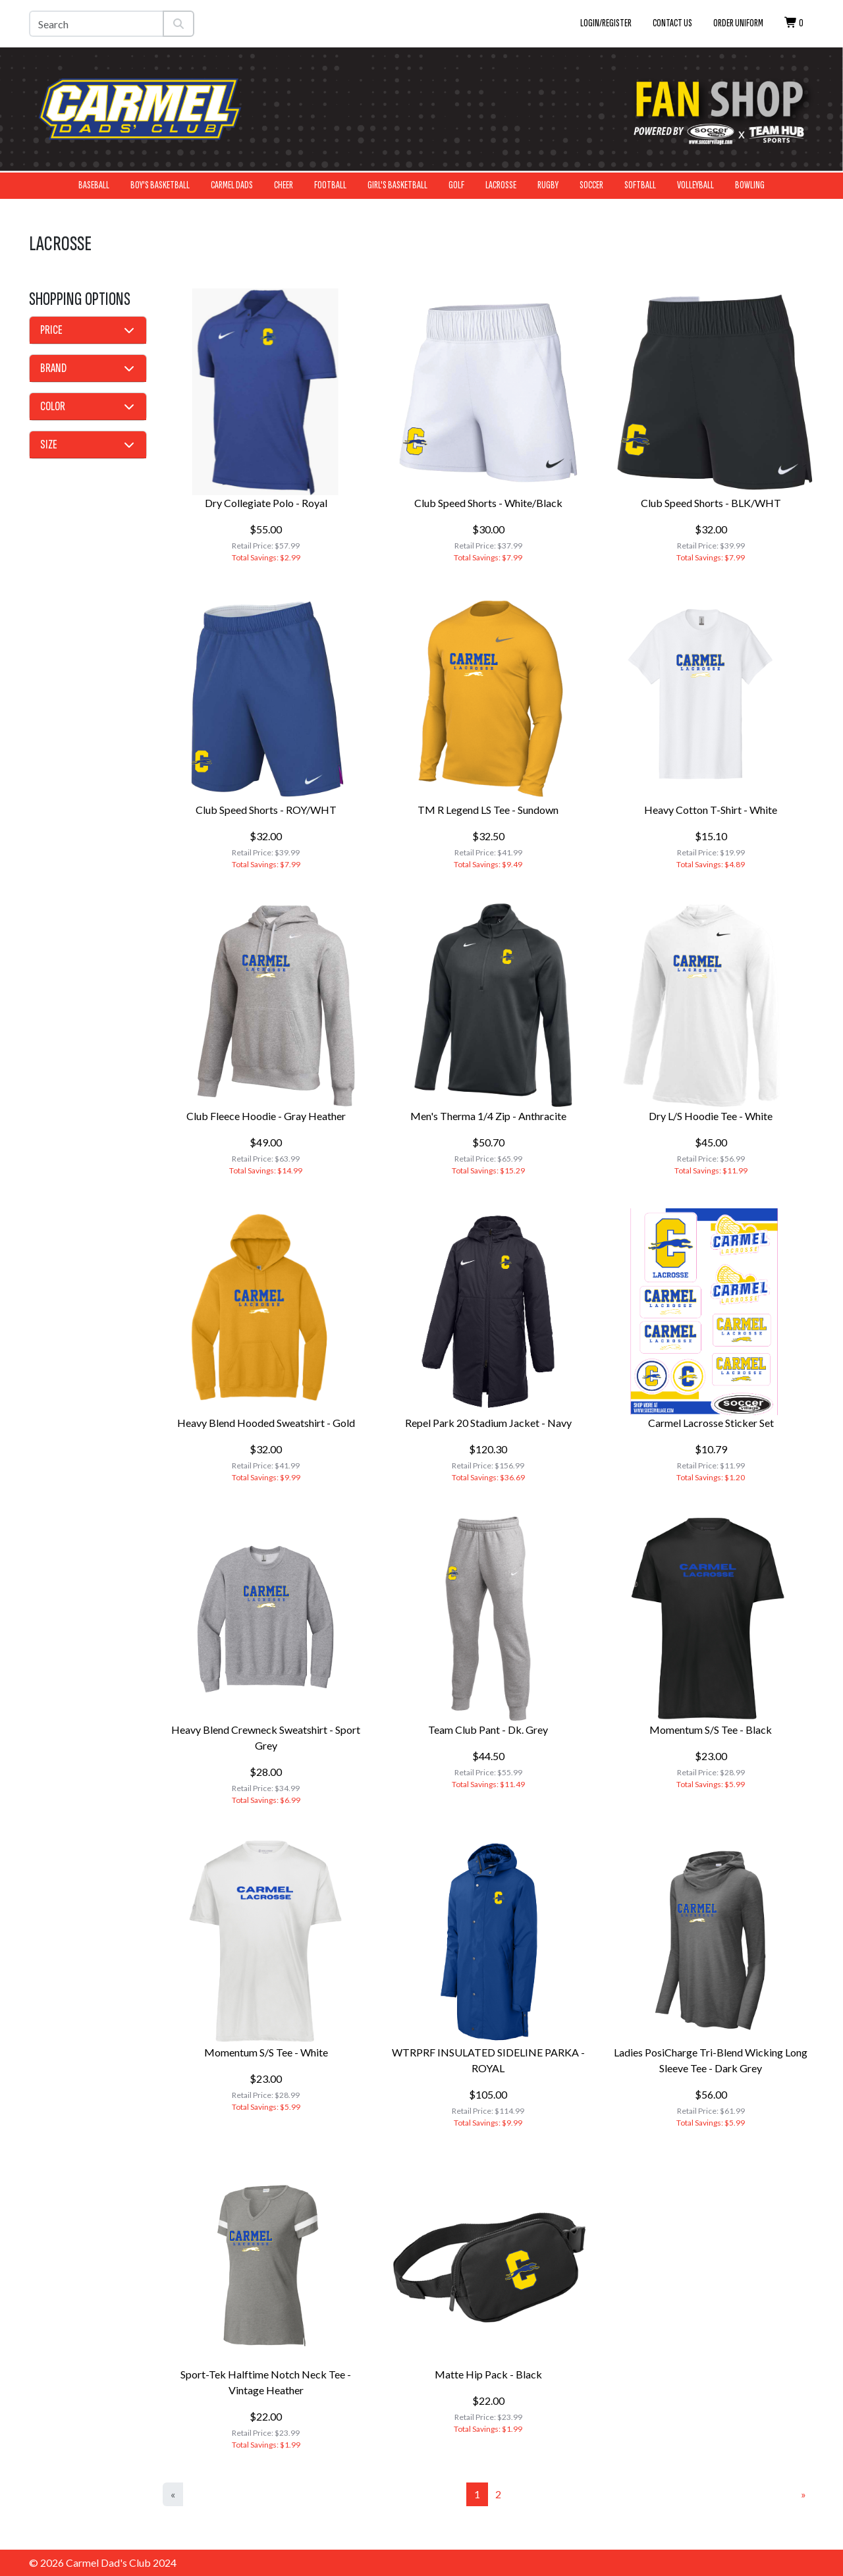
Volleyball (695, 185)
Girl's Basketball (397, 185)
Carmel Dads (232, 185)
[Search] (96, 24)
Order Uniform (738, 23)
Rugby (547, 185)
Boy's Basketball (160, 185)
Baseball (93, 185)
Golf (456, 185)
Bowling (750, 185)
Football (330, 185)
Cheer (283, 185)
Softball (640, 185)
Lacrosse (500, 185)
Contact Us (672, 23)
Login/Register (606, 23)
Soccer (591, 185)
